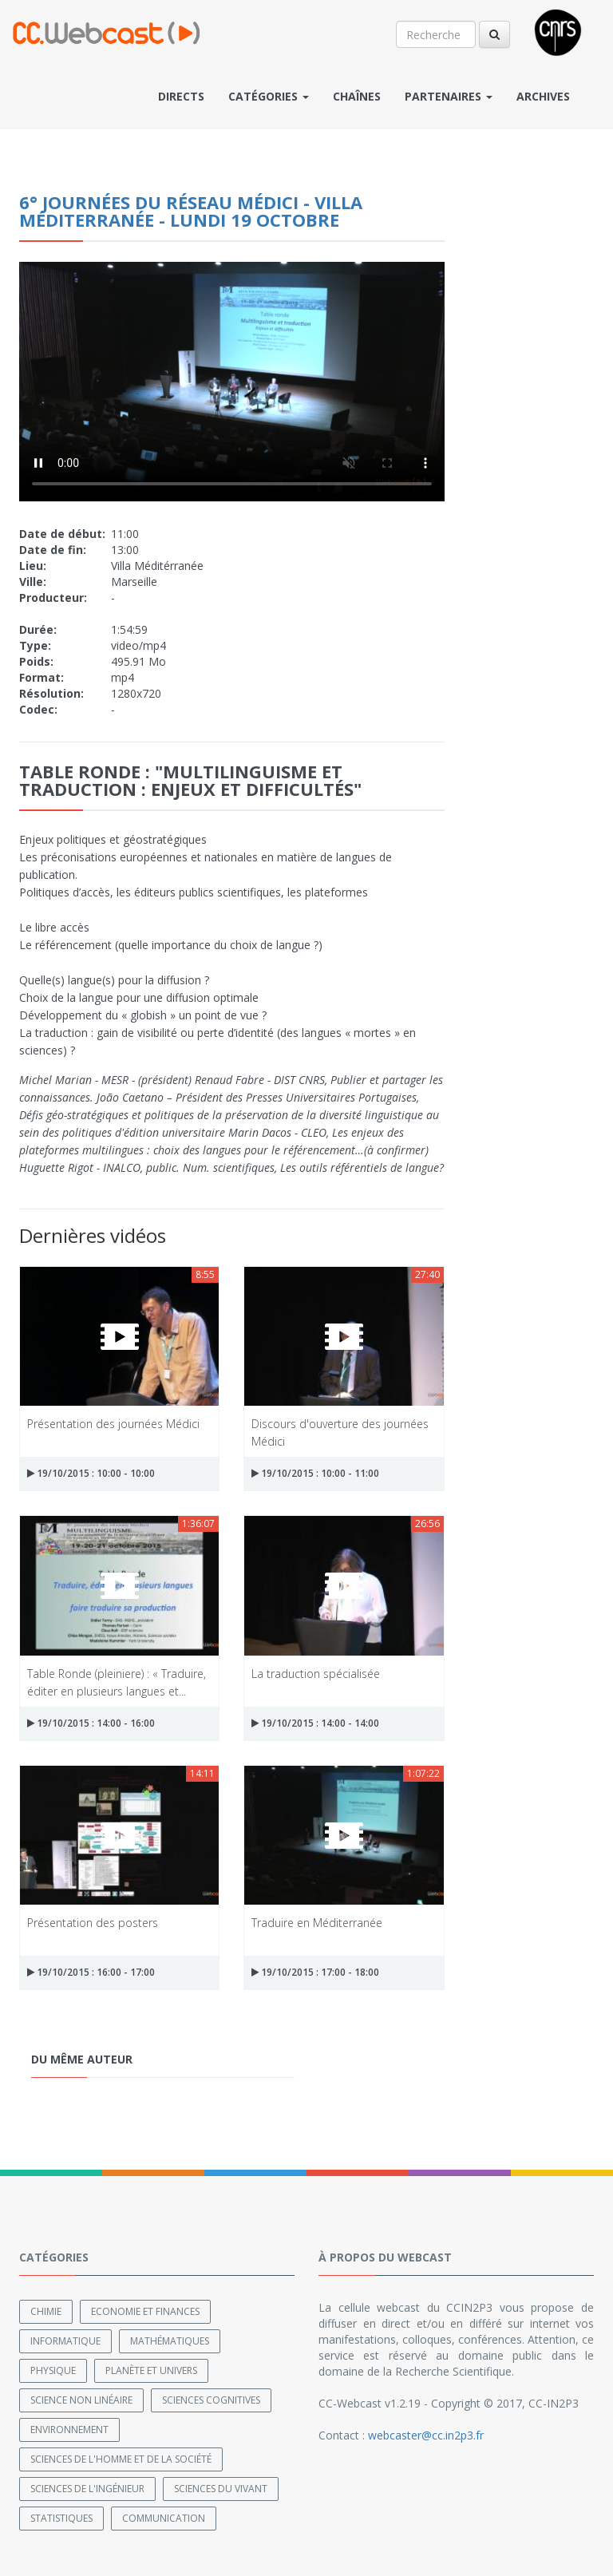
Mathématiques (169, 2341)
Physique (53, 2370)
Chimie (45, 2311)
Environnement (69, 2429)
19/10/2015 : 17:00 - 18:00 (315, 1972)
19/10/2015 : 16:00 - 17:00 (91, 1972)
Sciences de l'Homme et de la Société (121, 2459)
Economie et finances (145, 2311)
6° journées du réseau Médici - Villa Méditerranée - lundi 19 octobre (190, 210)
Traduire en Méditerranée (316, 1922)
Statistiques (61, 2518)
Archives (543, 96)
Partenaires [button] (448, 96)
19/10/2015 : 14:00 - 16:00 (91, 1723)
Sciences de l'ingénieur (87, 2488)
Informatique (65, 2341)
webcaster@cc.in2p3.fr (426, 2435)
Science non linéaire (81, 2400)
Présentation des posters (92, 1922)
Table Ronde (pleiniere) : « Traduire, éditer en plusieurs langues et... (116, 1681)
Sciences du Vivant (220, 2488)
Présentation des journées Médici (113, 1423)
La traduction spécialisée (315, 1673)
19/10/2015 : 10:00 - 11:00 (315, 1473)
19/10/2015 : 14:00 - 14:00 (315, 1723)
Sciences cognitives (211, 2400)
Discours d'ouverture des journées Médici (340, 1431)
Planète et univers (151, 2370)
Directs (181, 96)
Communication (163, 2518)
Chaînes (357, 96)
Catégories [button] (268, 96)
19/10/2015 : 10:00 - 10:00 (91, 1473)
